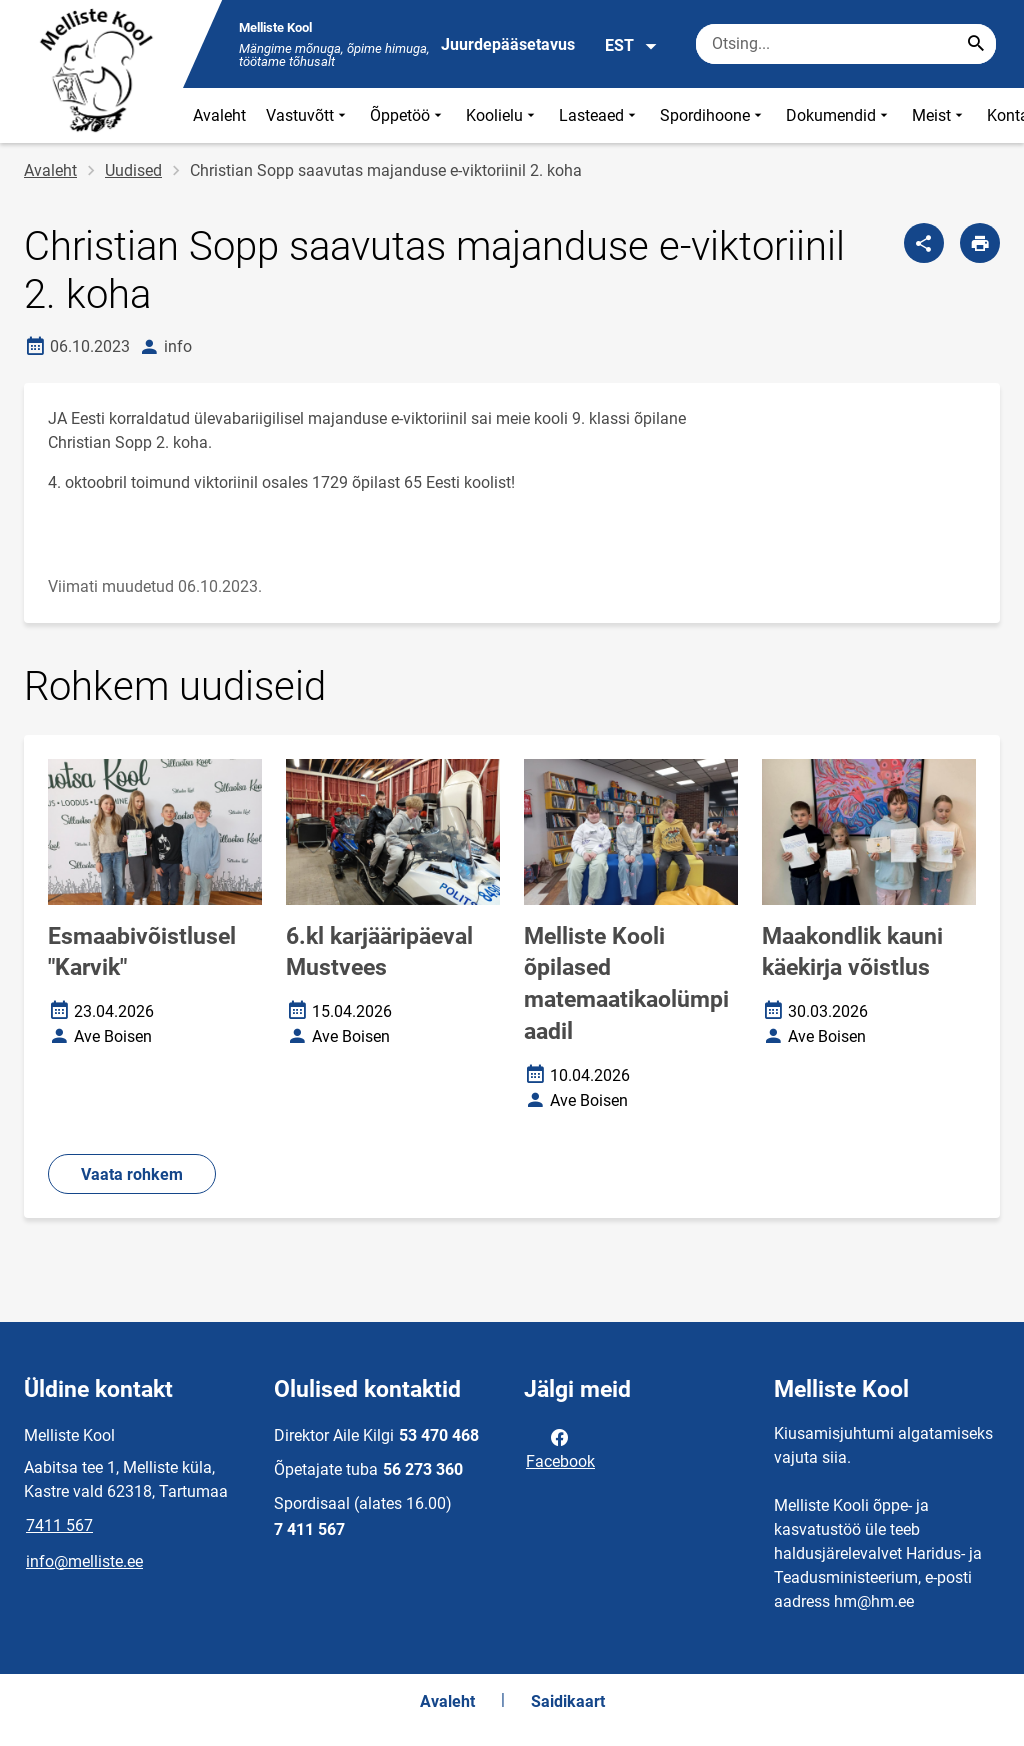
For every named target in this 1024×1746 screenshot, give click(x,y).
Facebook (560, 1448)
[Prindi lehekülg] (980, 243)
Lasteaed (599, 115)
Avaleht (219, 115)
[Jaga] (924, 243)
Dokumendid (839, 115)
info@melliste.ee (84, 1561)
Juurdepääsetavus (508, 44)
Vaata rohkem (132, 1174)
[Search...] (976, 44)
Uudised (133, 170)
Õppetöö (408, 115)
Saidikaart (568, 1701)
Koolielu (502, 115)
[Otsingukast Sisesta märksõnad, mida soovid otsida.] (846, 44)
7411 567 (59, 1525)
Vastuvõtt (308, 115)
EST (631, 46)
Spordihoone (713, 115)
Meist (939, 115)
